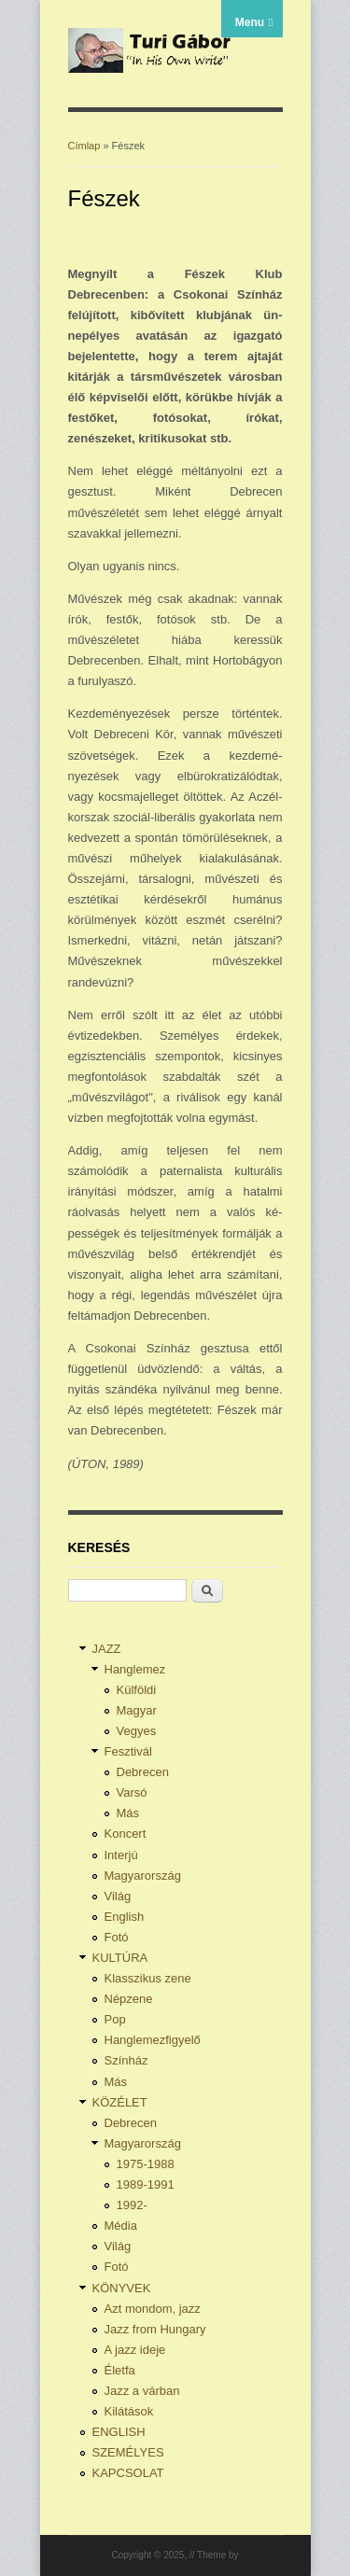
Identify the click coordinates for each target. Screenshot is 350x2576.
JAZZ (106, 1649)
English (125, 1917)
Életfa (120, 2370)
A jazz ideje (135, 2350)
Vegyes (137, 1731)
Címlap (84, 145)
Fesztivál (128, 1751)
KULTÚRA (120, 1958)
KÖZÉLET (119, 2102)
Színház (126, 2060)
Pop (115, 2019)
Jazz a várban (142, 2391)
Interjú (121, 1855)
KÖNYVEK (121, 2288)
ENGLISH (119, 2432)
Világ (118, 1896)
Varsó (132, 1792)
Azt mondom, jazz (153, 2309)
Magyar (137, 1710)
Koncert (126, 1834)
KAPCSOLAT (128, 2473)
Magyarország (143, 1876)
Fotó (117, 1937)
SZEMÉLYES (128, 2452)
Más (128, 1813)
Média (121, 2226)
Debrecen (143, 1772)
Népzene (129, 1999)
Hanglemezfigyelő (153, 2040)
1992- (132, 2205)
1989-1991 (146, 2184)
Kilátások (129, 2411)
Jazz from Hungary (155, 2329)
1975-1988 (146, 2164)
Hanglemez (135, 1669)
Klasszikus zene (148, 1978)
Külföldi (137, 1690)
